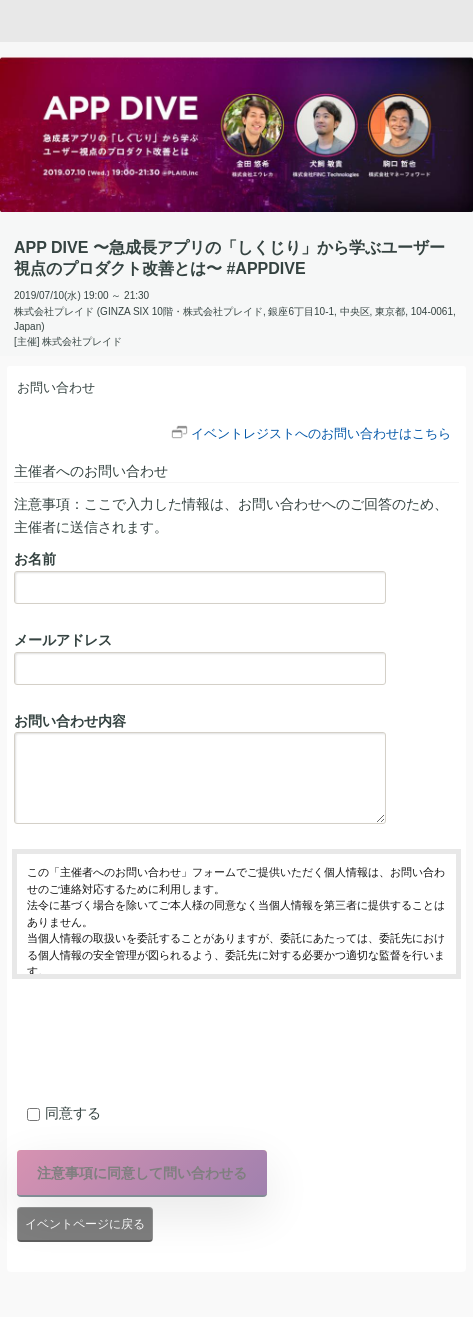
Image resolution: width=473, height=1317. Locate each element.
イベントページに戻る (85, 1224)
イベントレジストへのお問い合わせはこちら (321, 433)
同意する (64, 1113)
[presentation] (164, 1038)
